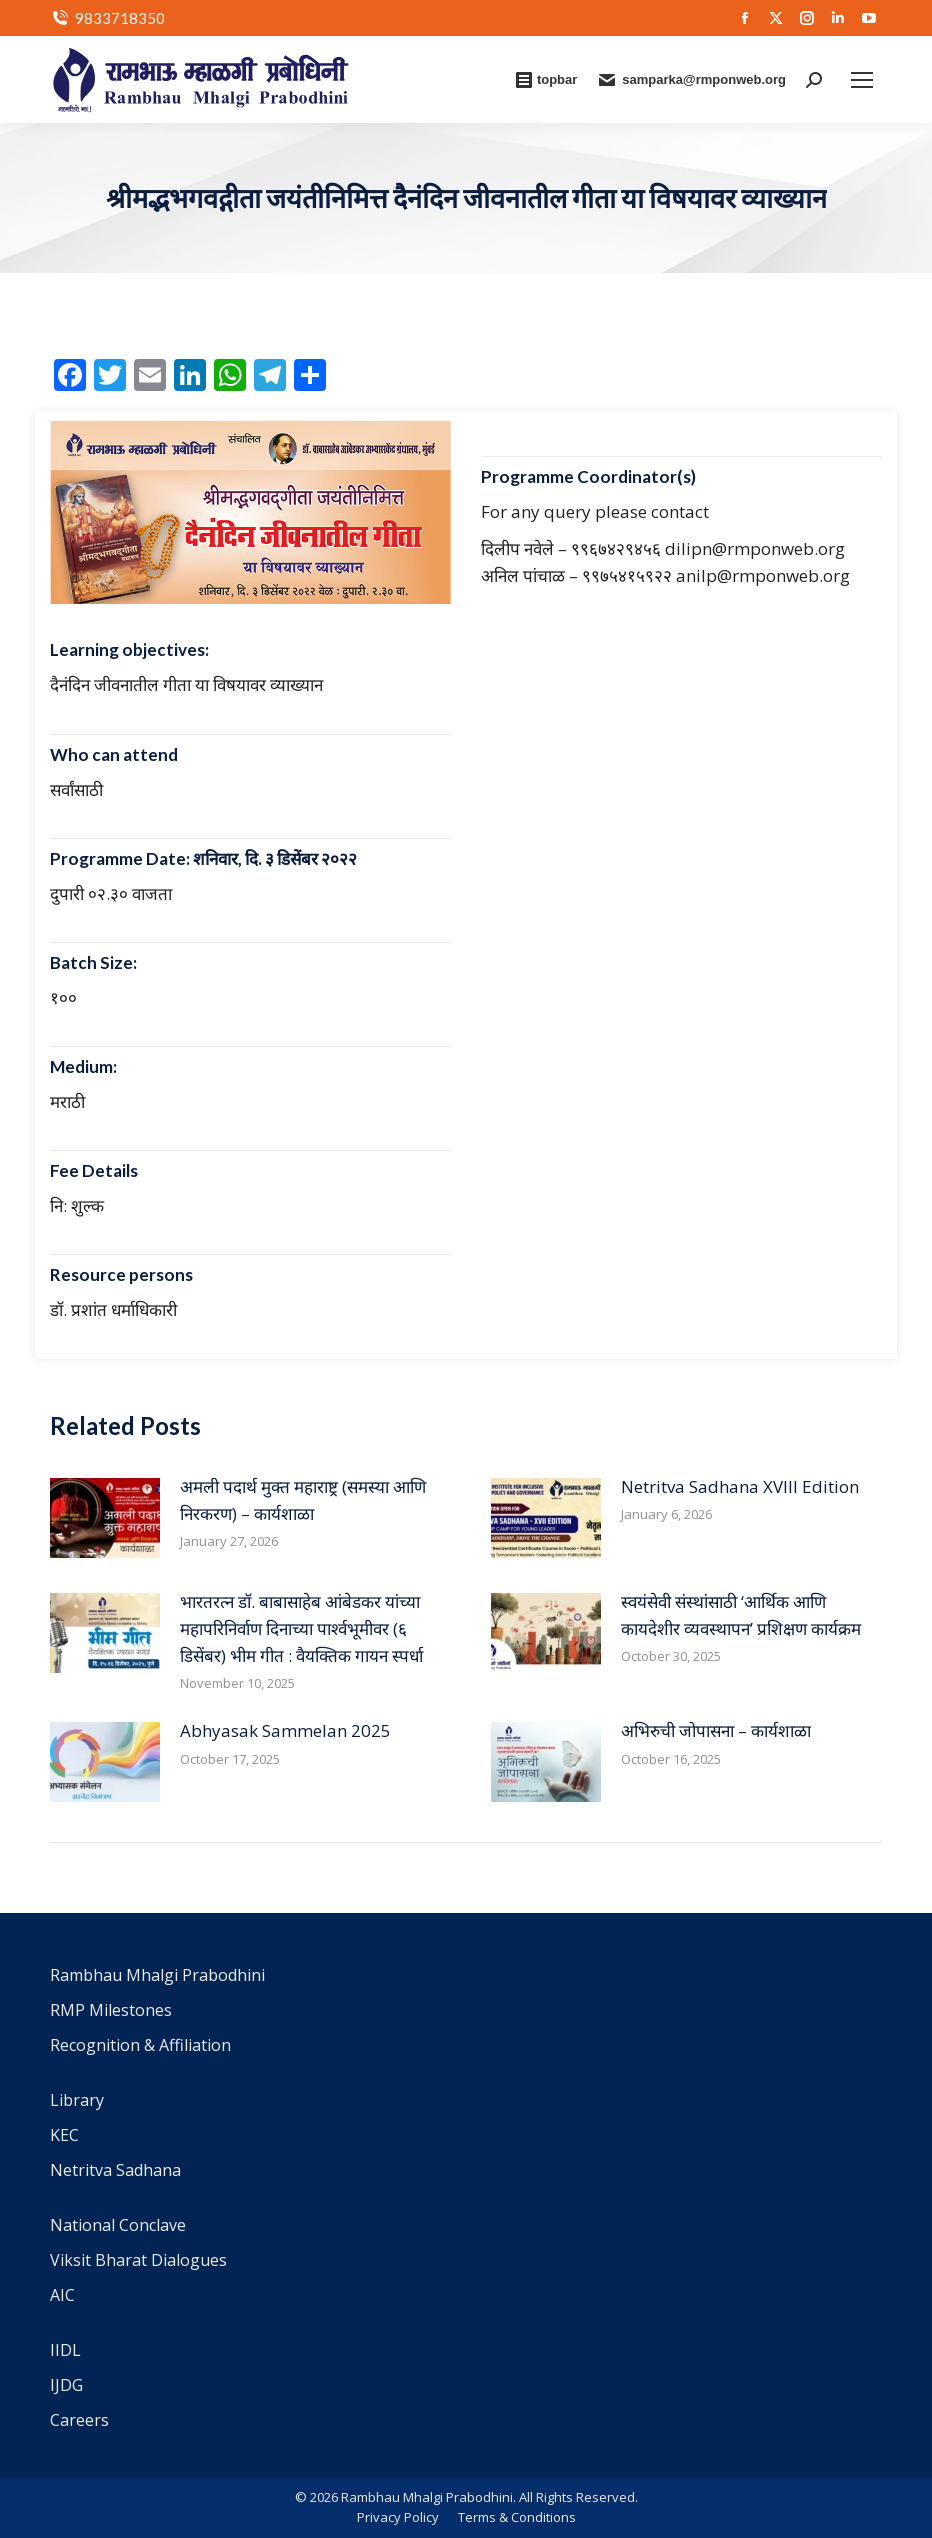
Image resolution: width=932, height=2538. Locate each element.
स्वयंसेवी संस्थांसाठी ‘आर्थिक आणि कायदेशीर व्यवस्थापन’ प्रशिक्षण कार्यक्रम (741, 1615)
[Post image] (105, 1518)
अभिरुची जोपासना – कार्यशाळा (716, 1730)
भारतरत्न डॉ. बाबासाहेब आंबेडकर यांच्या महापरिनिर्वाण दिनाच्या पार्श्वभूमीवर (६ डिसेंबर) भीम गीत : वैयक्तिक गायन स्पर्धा (301, 1628)
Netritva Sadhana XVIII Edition (740, 1486)
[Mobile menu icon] (862, 80)
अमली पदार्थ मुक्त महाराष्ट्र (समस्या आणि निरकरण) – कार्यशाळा (303, 1500)
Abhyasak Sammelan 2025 (285, 1730)
